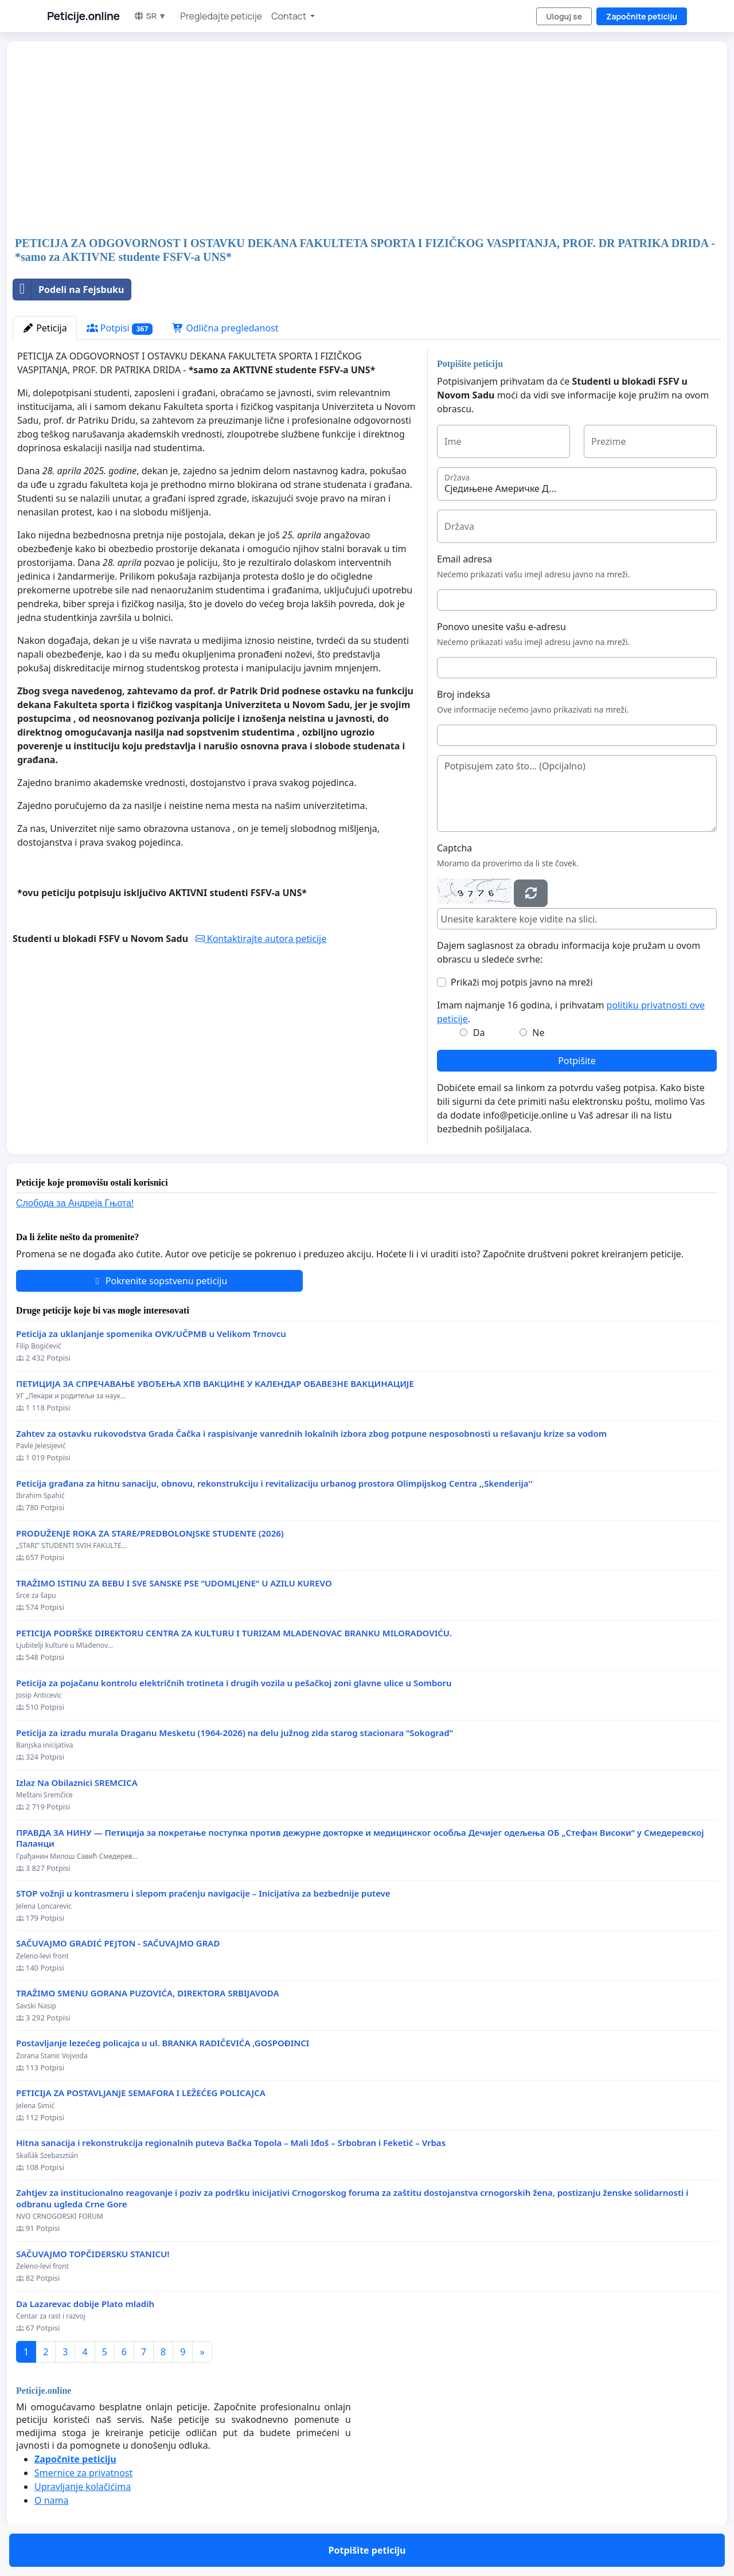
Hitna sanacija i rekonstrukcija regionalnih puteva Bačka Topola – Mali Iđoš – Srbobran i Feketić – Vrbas (231, 2142)
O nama (51, 2500)
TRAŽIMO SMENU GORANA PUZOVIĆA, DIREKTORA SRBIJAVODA (147, 1993)
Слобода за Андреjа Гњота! (75, 1203)
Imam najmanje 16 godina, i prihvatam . (571, 1012)
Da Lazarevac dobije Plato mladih (85, 2304)
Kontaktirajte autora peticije (261, 938)
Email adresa (464, 559)
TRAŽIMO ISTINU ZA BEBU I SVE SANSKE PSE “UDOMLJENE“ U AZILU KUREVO (174, 1583)
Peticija (44, 328)
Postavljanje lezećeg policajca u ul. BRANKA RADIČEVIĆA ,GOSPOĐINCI (162, 2043)
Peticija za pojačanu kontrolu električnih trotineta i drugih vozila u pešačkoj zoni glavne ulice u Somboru (234, 1683)
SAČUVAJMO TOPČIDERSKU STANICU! (92, 2254)
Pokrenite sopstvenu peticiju (160, 1281)
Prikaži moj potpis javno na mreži (522, 982)
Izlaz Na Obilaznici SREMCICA (77, 1782)
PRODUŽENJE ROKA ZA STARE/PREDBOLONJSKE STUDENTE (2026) (150, 1533)
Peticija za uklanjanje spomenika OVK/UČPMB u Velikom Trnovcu (151, 1333)
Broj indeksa (463, 694)
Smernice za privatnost (83, 2472)
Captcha (454, 848)
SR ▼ (150, 15)
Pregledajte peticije (221, 16)
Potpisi (120, 328)
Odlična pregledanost (225, 328)
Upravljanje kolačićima (82, 2486)
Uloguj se (564, 16)
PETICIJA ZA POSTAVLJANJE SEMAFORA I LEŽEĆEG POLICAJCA (141, 2093)
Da (479, 1032)
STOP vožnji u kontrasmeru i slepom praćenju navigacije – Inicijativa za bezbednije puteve (203, 1893)
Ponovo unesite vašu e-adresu (501, 626)
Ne (538, 1032)
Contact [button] (289, 16)
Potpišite (577, 1060)
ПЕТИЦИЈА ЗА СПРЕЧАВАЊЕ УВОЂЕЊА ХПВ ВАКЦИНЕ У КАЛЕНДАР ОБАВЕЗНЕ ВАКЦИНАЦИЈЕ (215, 1383)
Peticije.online (83, 16)
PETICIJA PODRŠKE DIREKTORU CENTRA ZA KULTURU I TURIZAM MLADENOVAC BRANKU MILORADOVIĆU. (234, 1633)
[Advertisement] (357, 140)
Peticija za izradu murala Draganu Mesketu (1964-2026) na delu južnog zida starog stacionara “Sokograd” (234, 1732)
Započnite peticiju (641, 16)
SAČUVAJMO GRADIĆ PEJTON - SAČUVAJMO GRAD (118, 1943)
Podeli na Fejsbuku (68, 289)
